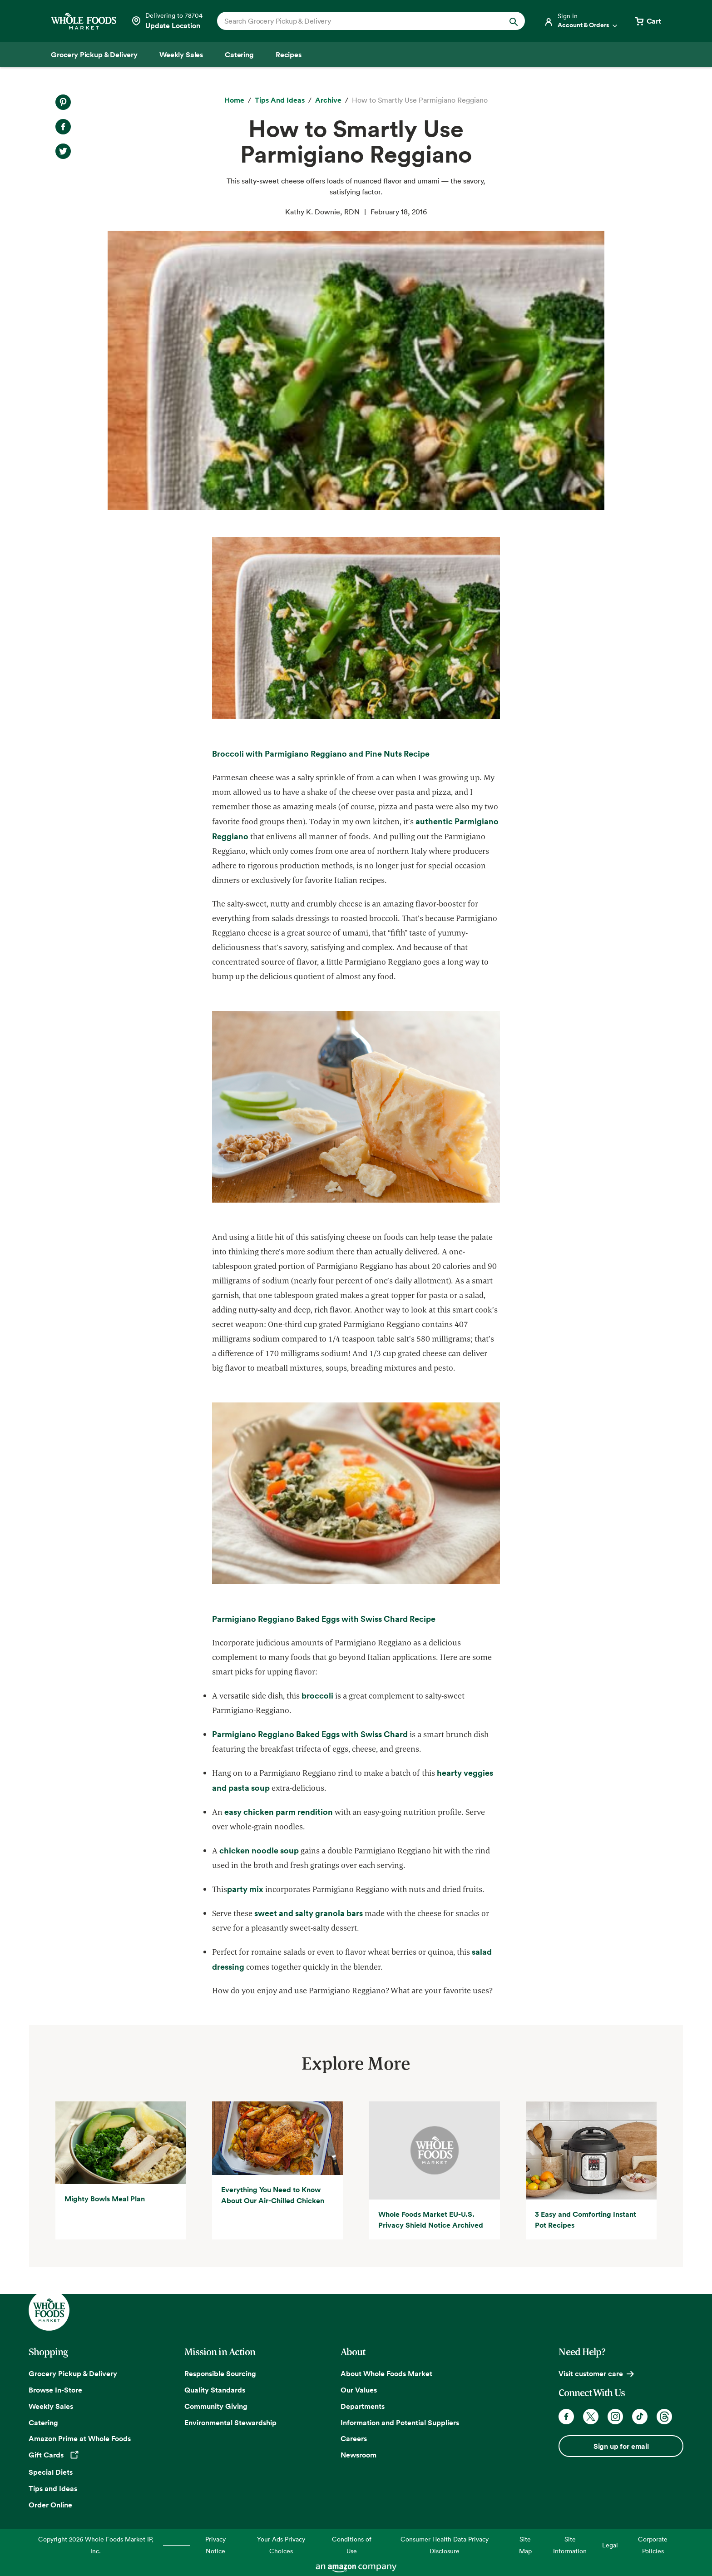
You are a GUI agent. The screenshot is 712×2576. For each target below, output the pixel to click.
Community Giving (215, 2406)
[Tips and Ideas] (280, 100)
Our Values (359, 2390)
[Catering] (239, 54)
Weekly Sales (51, 2406)
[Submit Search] (513, 20)
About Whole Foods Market (386, 2373)
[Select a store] (167, 21)
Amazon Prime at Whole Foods (80, 2438)
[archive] (328, 100)
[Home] (234, 100)
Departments (363, 2406)
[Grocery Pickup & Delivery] (94, 54)
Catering (43, 2422)
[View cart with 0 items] (647, 21)
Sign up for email (621, 2446)
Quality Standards (214, 2390)
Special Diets (51, 2472)
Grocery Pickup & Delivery (73, 2373)
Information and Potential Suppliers (400, 2422)
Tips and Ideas (53, 2488)
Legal (610, 2545)
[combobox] (356, 20)
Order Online (50, 2505)
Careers (354, 2438)
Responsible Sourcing (220, 2373)
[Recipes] (289, 54)
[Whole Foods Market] (83, 21)
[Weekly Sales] (181, 54)
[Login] (581, 20)
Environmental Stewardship (230, 2422)
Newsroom (358, 2455)
